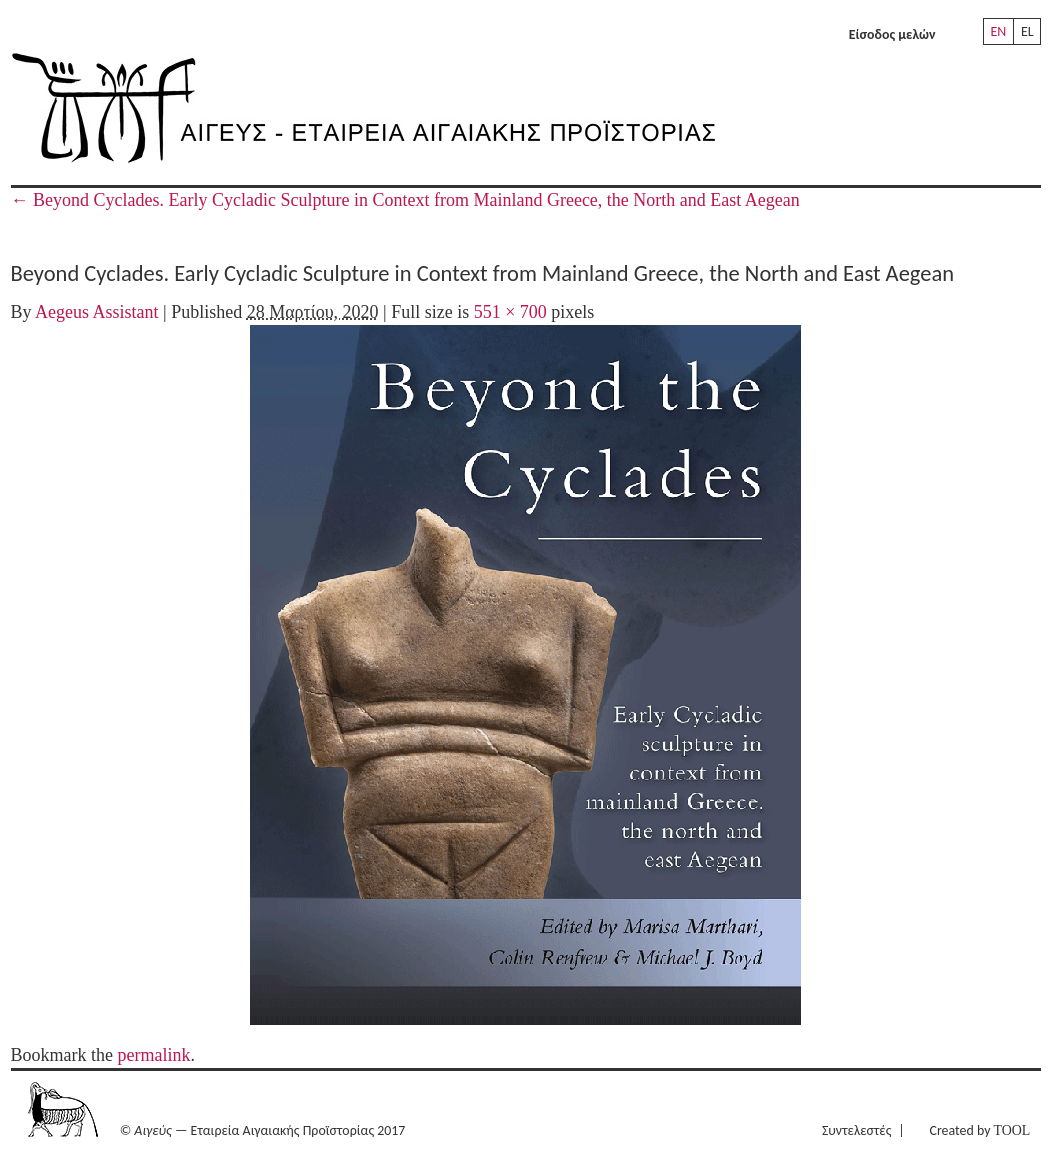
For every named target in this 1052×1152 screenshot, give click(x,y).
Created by (980, 1130)
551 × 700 (510, 312)
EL (1027, 31)
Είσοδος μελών (892, 34)
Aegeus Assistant (97, 312)
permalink (154, 1055)
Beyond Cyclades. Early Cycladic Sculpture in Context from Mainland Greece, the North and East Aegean (405, 200)
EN (998, 31)
